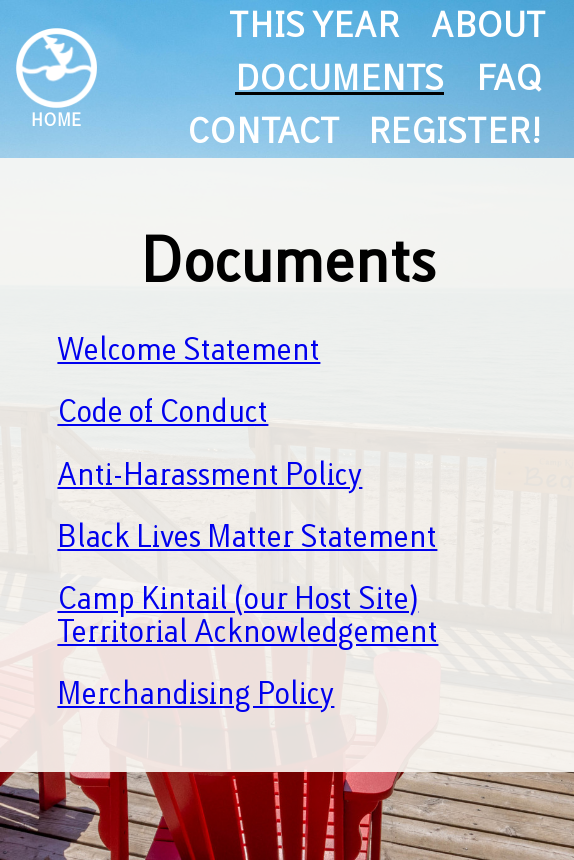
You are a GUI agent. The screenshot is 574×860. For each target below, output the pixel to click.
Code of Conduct (162, 412)
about (486, 25)
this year (314, 25)
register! (455, 131)
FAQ (509, 78)
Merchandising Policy (195, 694)
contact (261, 131)
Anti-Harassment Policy (209, 475)
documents (339, 78)
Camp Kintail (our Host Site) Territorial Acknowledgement (247, 615)
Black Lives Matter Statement (247, 537)
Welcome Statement (188, 350)
